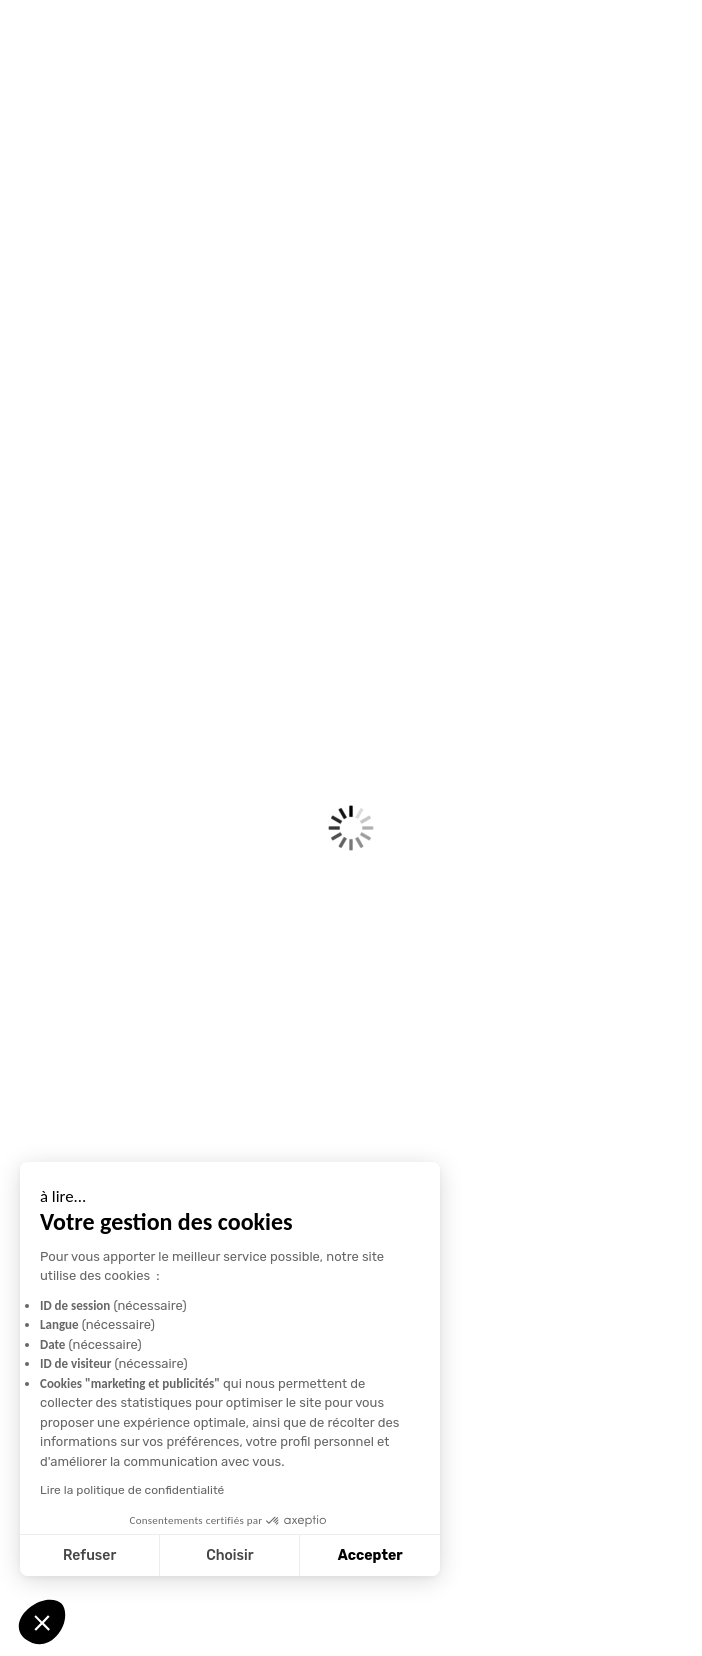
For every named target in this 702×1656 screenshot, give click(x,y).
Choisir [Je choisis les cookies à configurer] (137, 1555)
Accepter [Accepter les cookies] (278, 1555)
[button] (42, 1622)
